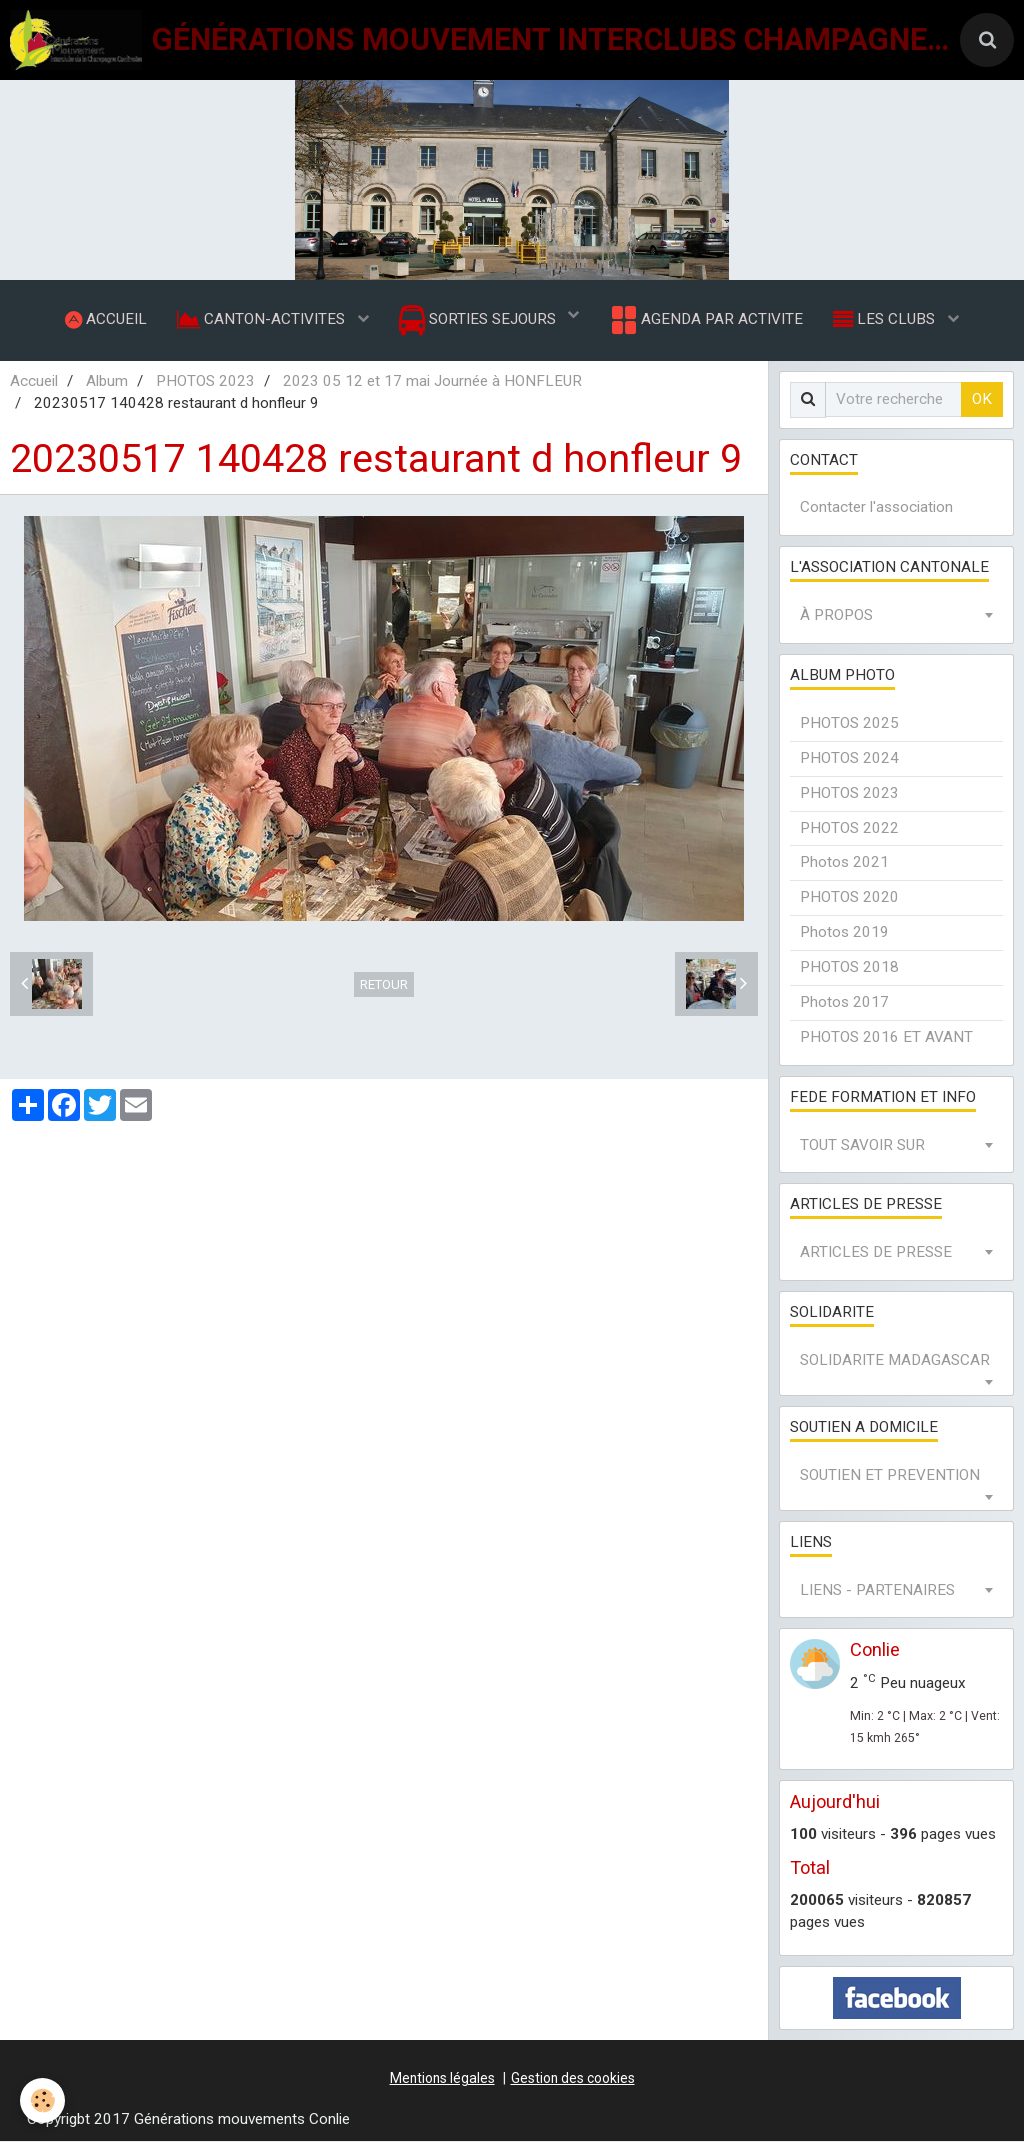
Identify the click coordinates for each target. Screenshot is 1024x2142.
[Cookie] (42, 2100)
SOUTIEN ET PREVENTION (890, 1475)
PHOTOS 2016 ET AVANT (886, 1037)
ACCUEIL (106, 319)
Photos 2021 (844, 863)
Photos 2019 (844, 933)
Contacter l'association (876, 508)
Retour (384, 984)
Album (107, 381)
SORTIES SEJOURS (479, 320)
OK (982, 399)
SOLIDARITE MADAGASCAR (895, 1360)
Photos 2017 (844, 1002)
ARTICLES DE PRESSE (876, 1253)
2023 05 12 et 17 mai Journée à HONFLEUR (432, 381)
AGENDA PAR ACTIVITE (705, 320)
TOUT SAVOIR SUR (862, 1145)
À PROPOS (836, 616)
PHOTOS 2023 (205, 381)
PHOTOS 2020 (849, 898)
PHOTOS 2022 (849, 828)
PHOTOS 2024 (849, 758)
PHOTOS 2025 (849, 723)
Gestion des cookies (573, 2078)
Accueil (34, 381)
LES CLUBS (886, 319)
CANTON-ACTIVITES (263, 319)
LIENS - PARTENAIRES (877, 1590)
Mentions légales (442, 2078)
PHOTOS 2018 (849, 967)
